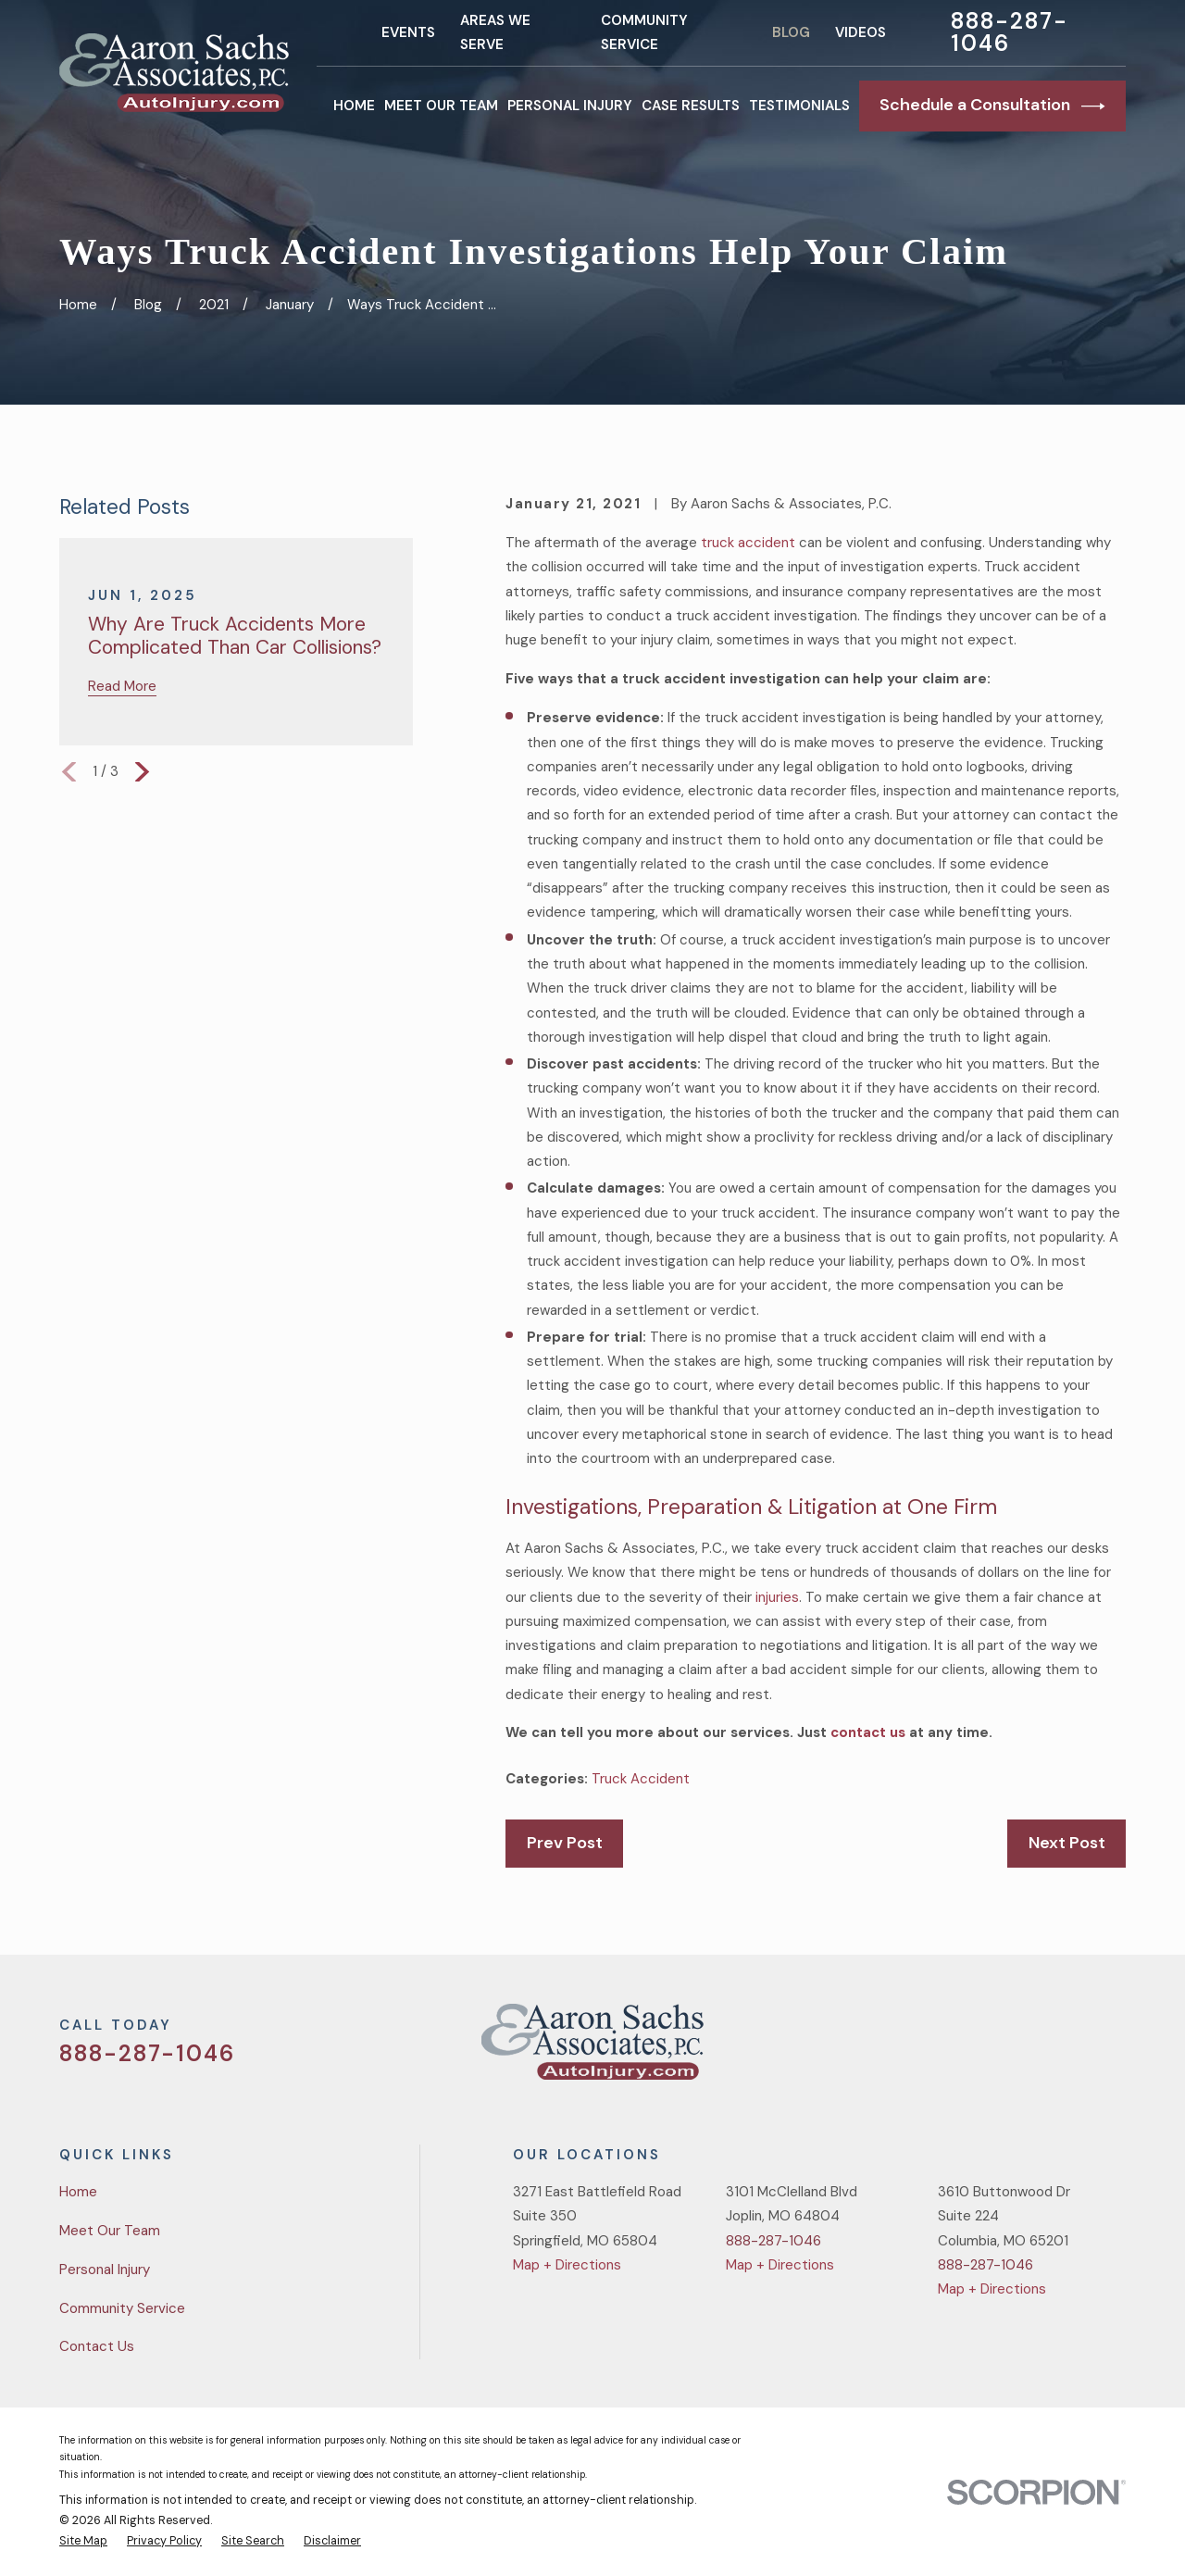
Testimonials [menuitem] (799, 105)
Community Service (122, 2308)
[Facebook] (1028, 2048)
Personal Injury (104, 2269)
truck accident (748, 542)
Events (408, 32)
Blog (791, 32)
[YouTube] (1071, 2048)
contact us (867, 1732)
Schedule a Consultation (992, 106)
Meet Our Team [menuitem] (441, 105)
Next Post (1067, 1843)
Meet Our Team (109, 2230)
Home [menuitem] (354, 105)
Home (78, 2191)
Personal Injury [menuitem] (569, 105)
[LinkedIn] (1116, 2048)
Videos (860, 32)
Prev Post (565, 1843)
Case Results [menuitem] (691, 105)
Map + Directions (567, 2265)
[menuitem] (83, 2542)
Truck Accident (641, 1778)
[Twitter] (983, 2048)
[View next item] (142, 772)
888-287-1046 (1009, 32)
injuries (777, 1597)
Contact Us (96, 2346)
